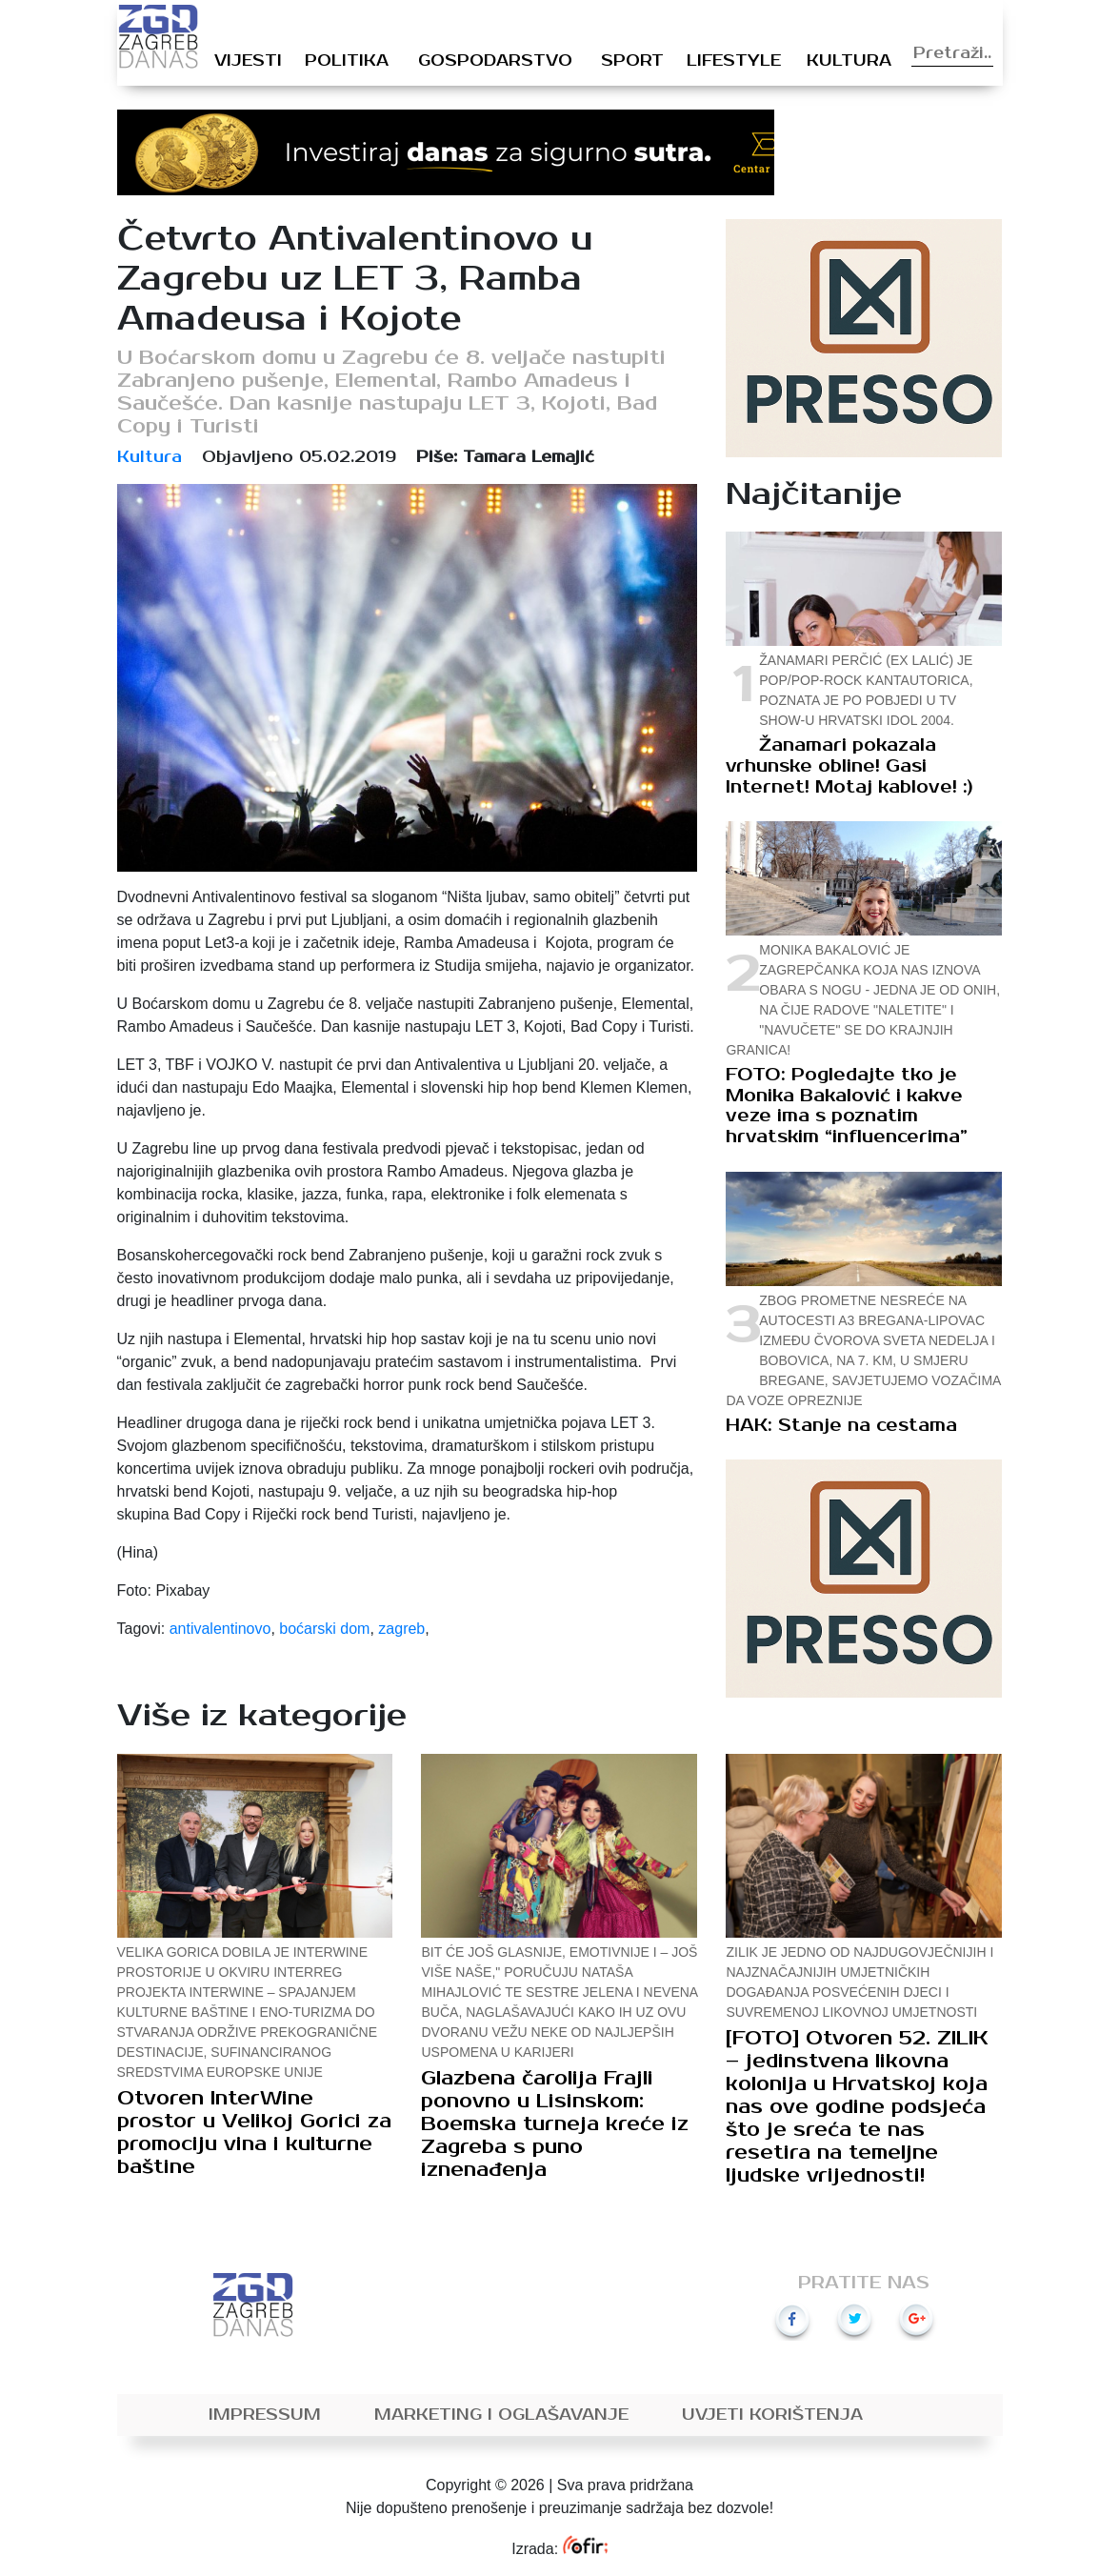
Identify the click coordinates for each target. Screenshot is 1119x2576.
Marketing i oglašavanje (501, 2415)
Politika (347, 60)
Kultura (849, 60)
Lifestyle (734, 60)
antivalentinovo (220, 1628)
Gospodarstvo (495, 60)
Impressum (265, 2415)
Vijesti (248, 60)
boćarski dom (324, 1628)
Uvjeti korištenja (772, 2415)
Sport (632, 60)
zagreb (401, 1628)
